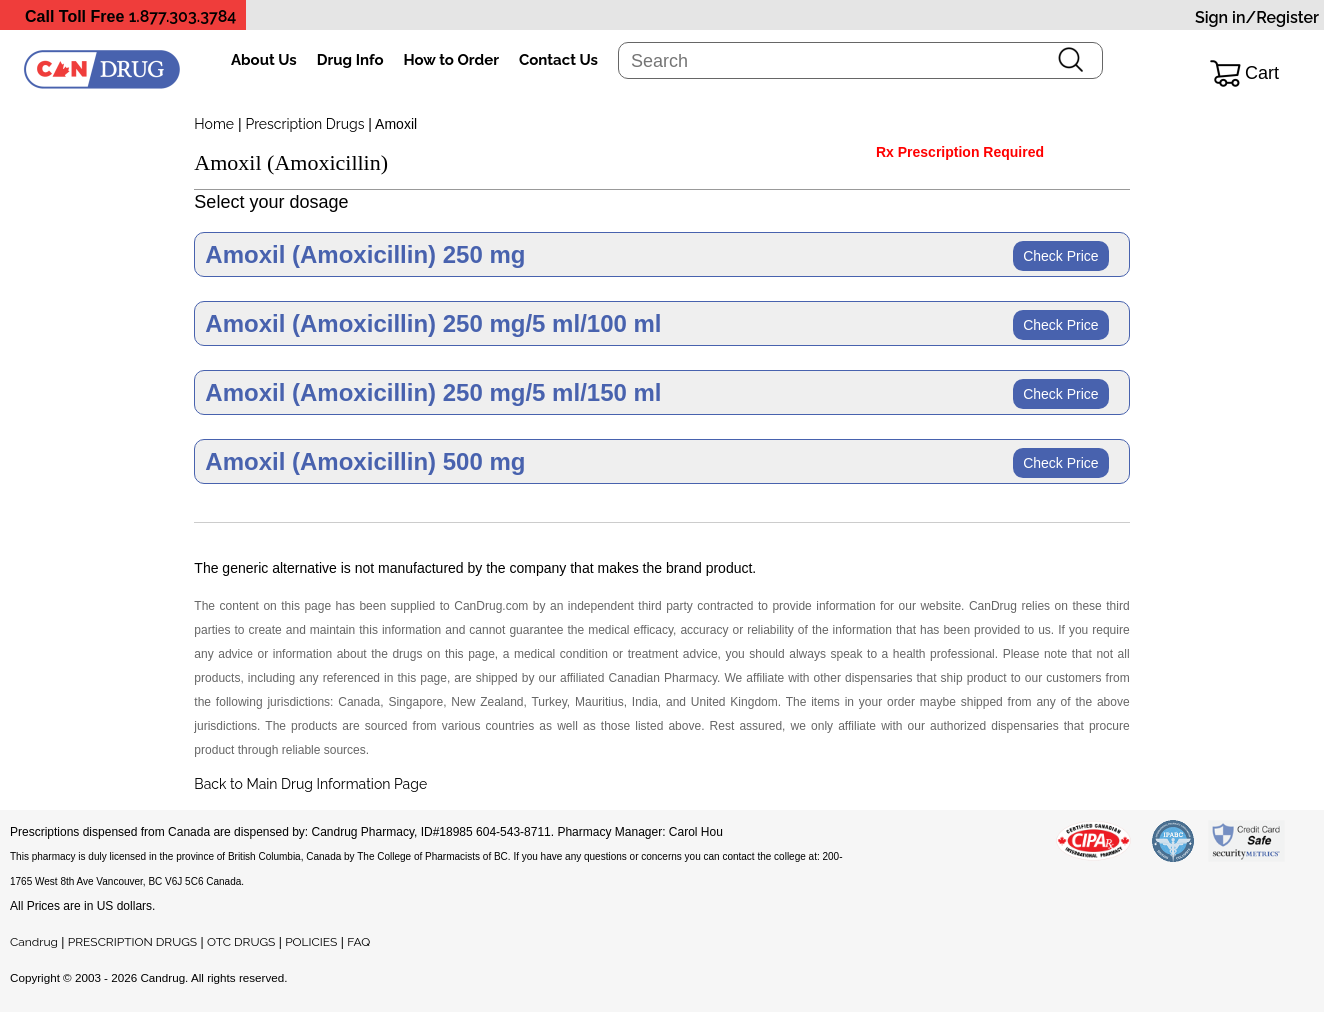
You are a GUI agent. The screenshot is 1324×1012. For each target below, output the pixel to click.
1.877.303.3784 (183, 16)
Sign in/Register (1257, 17)
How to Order (451, 60)
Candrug (34, 942)
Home (214, 124)
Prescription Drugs (304, 124)
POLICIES (311, 942)
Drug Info (350, 60)
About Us (264, 60)
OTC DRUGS (241, 942)
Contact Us (558, 60)
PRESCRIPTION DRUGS (132, 942)
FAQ (358, 942)
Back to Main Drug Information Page (310, 784)
